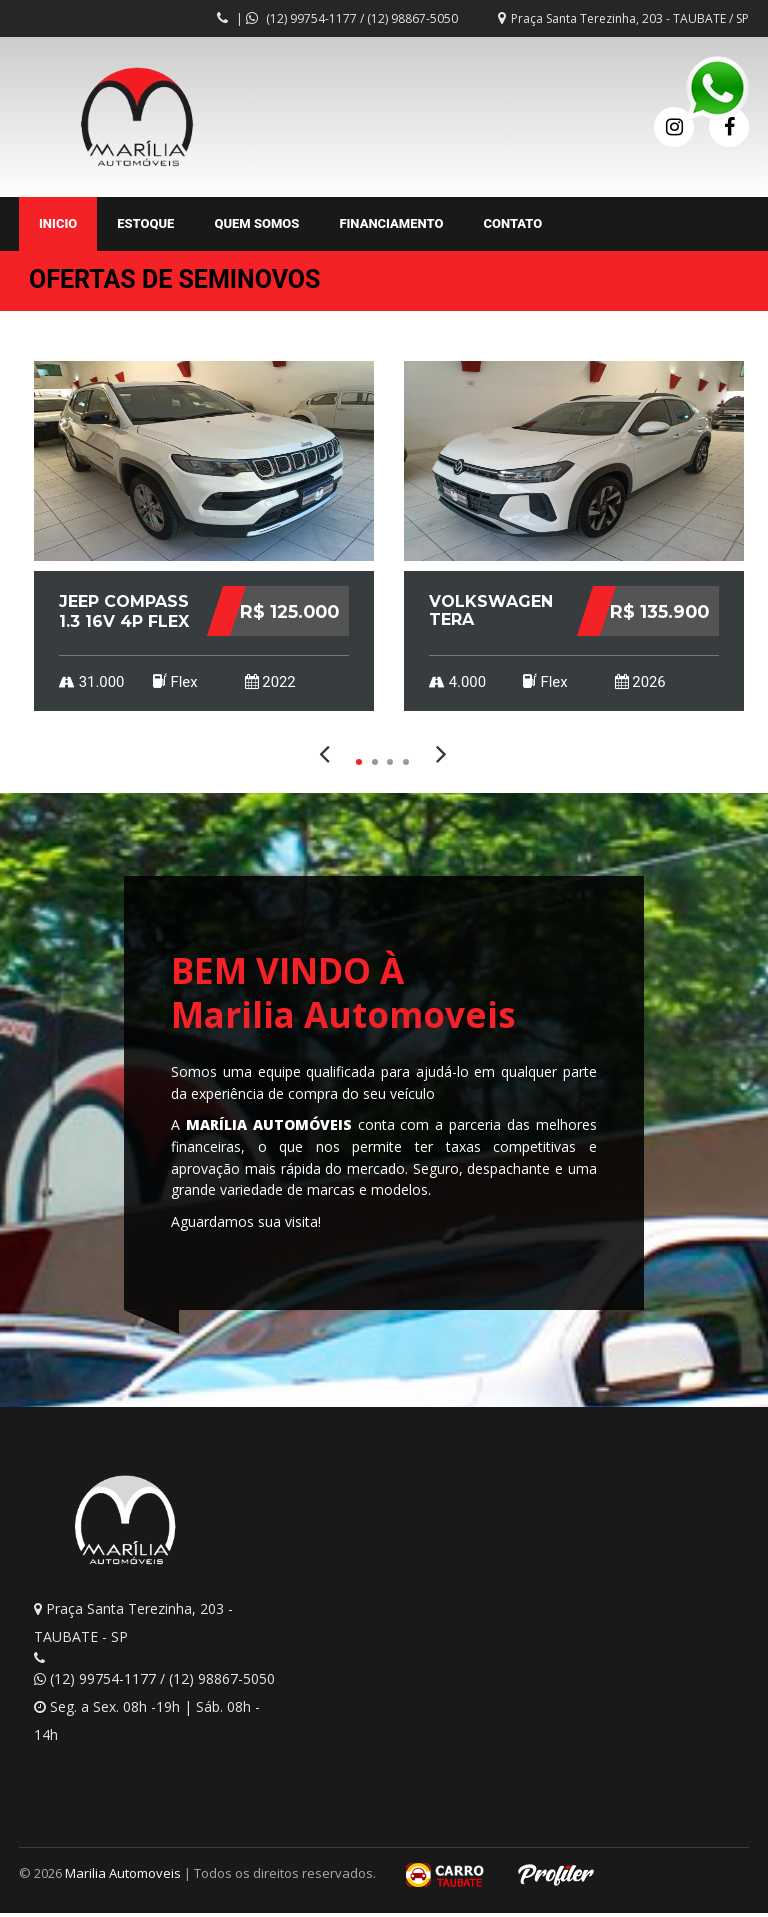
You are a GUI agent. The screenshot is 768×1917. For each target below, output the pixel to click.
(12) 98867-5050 (412, 18)
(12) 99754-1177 (311, 18)
